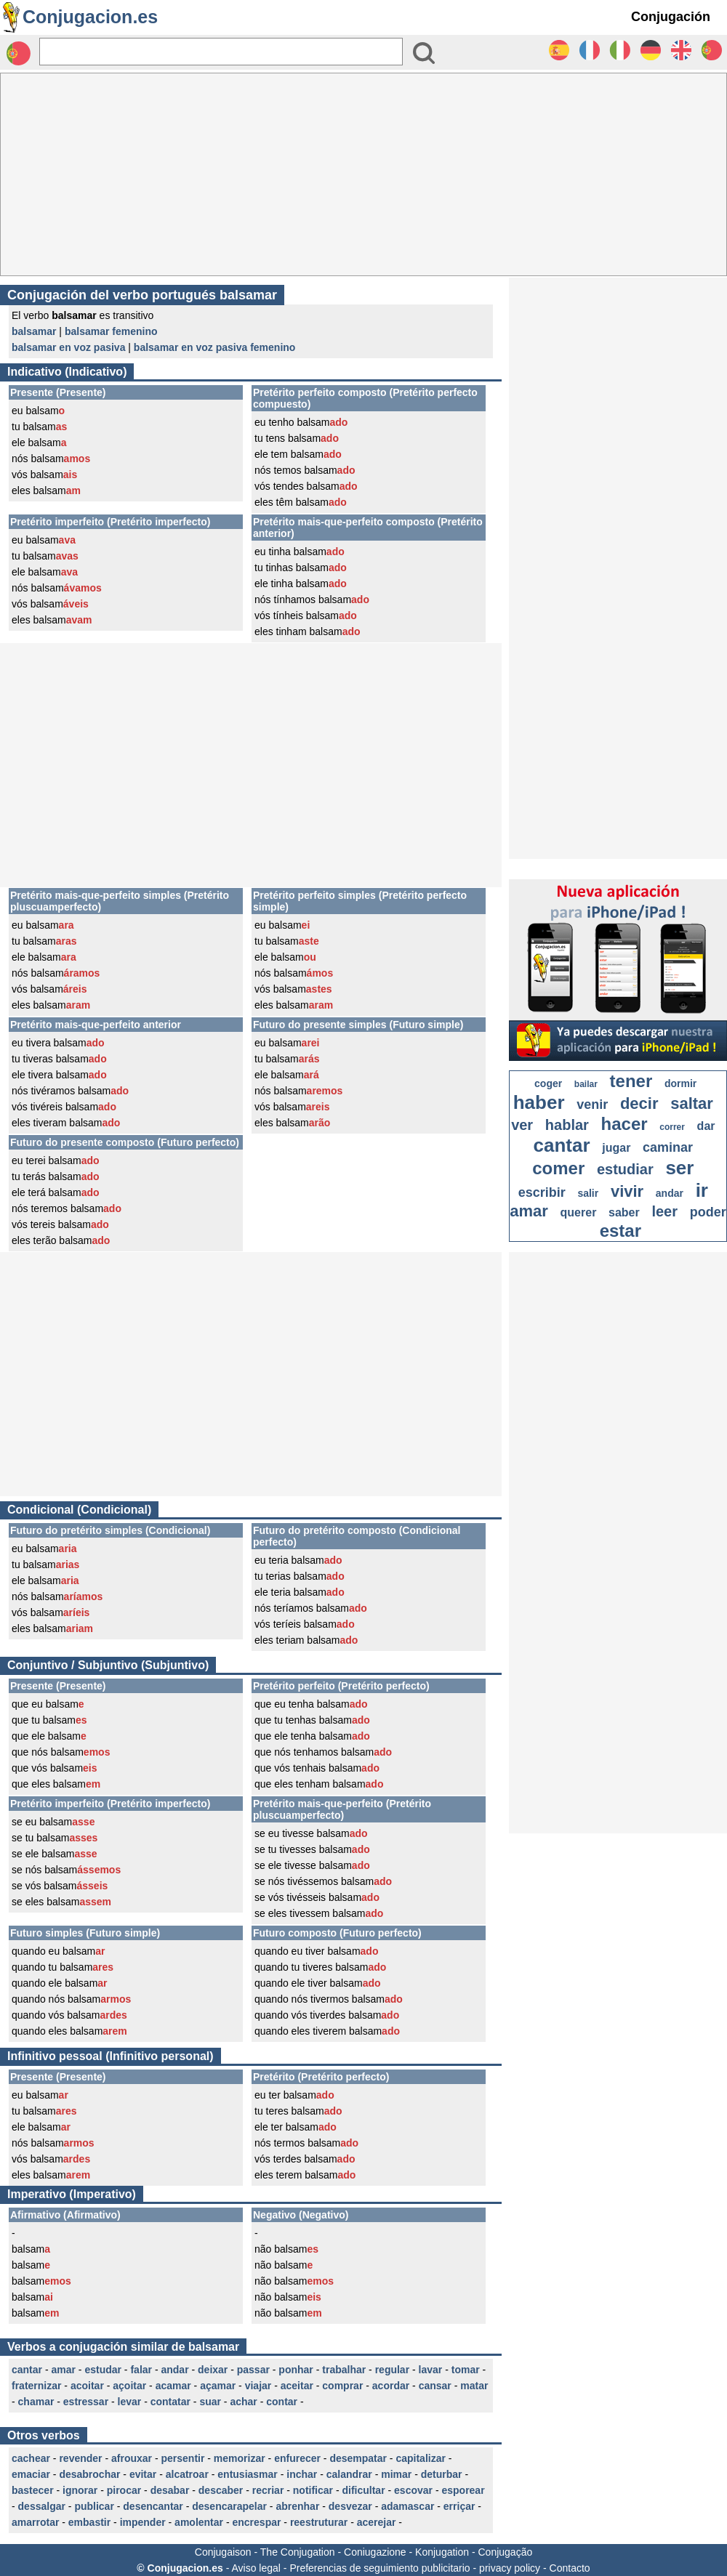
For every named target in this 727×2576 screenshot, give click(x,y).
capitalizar (420, 2458)
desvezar (350, 2506)
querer (579, 1212)
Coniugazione (375, 2552)
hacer (624, 1124)
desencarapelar (229, 2506)
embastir (89, 2522)
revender (80, 2458)
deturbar (441, 2474)
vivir (627, 1191)
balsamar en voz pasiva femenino (215, 347)
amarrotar (35, 2522)
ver (522, 1125)
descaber (220, 2490)
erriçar (459, 2506)
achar (243, 2401)
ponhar (295, 2369)
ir (702, 1190)
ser (679, 1168)
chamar (36, 2401)
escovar (413, 2490)
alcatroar (187, 2474)
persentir (182, 2458)
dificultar (363, 2490)
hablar (567, 1125)
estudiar (625, 1169)
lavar (431, 2369)
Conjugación (670, 16)
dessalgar (41, 2506)
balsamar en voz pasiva (68, 347)
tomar (465, 2369)
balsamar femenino (111, 331)
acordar (390, 2385)
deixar (213, 2369)
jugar (616, 1148)
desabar (170, 2490)
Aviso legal (255, 2568)
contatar (170, 2401)
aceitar (297, 2385)
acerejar (376, 2522)
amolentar (198, 2522)
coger (548, 1083)
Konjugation (442, 2552)
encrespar (256, 2522)
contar (281, 2401)
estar (620, 1230)
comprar (342, 2385)
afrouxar (131, 2458)
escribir (542, 1192)
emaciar (31, 2474)
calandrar (349, 2474)
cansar (435, 2385)
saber (624, 1212)
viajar (258, 2385)
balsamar (34, 331)
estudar (102, 2369)
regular (392, 2369)
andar (174, 2369)
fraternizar (36, 2385)
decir (639, 1103)
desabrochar (89, 2474)
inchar (301, 2474)
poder (708, 1212)
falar (141, 2369)
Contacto (570, 2568)
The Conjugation (297, 2552)
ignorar (80, 2490)
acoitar (87, 2385)
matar (474, 2385)
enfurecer (297, 2458)
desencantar (152, 2506)
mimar (396, 2474)
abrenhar (297, 2506)
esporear (462, 2490)
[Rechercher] (221, 51)
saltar (691, 1103)
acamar (173, 2385)
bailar (586, 1084)
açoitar (129, 2385)
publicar (93, 2506)
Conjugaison (223, 2552)
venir (592, 1104)
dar (706, 1126)
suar (210, 2401)
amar (63, 2369)
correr (672, 1127)
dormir (680, 1083)
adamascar (407, 2506)
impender (143, 2522)
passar (253, 2369)
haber (539, 1102)
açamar (218, 2385)
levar (130, 2401)
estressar (85, 2401)
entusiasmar (247, 2474)
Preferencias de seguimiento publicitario (379, 2568)
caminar (668, 1147)
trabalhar (344, 2369)
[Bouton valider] (424, 53)
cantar (27, 2369)
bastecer (33, 2490)
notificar (313, 2490)
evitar (142, 2474)
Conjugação (505, 2552)
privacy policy (509, 2568)
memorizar (239, 2458)
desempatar (358, 2458)
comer (558, 1168)
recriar (268, 2490)
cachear (31, 2458)
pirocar (124, 2490)
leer (664, 1211)
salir (587, 1193)
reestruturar (319, 2522)
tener (631, 1081)
